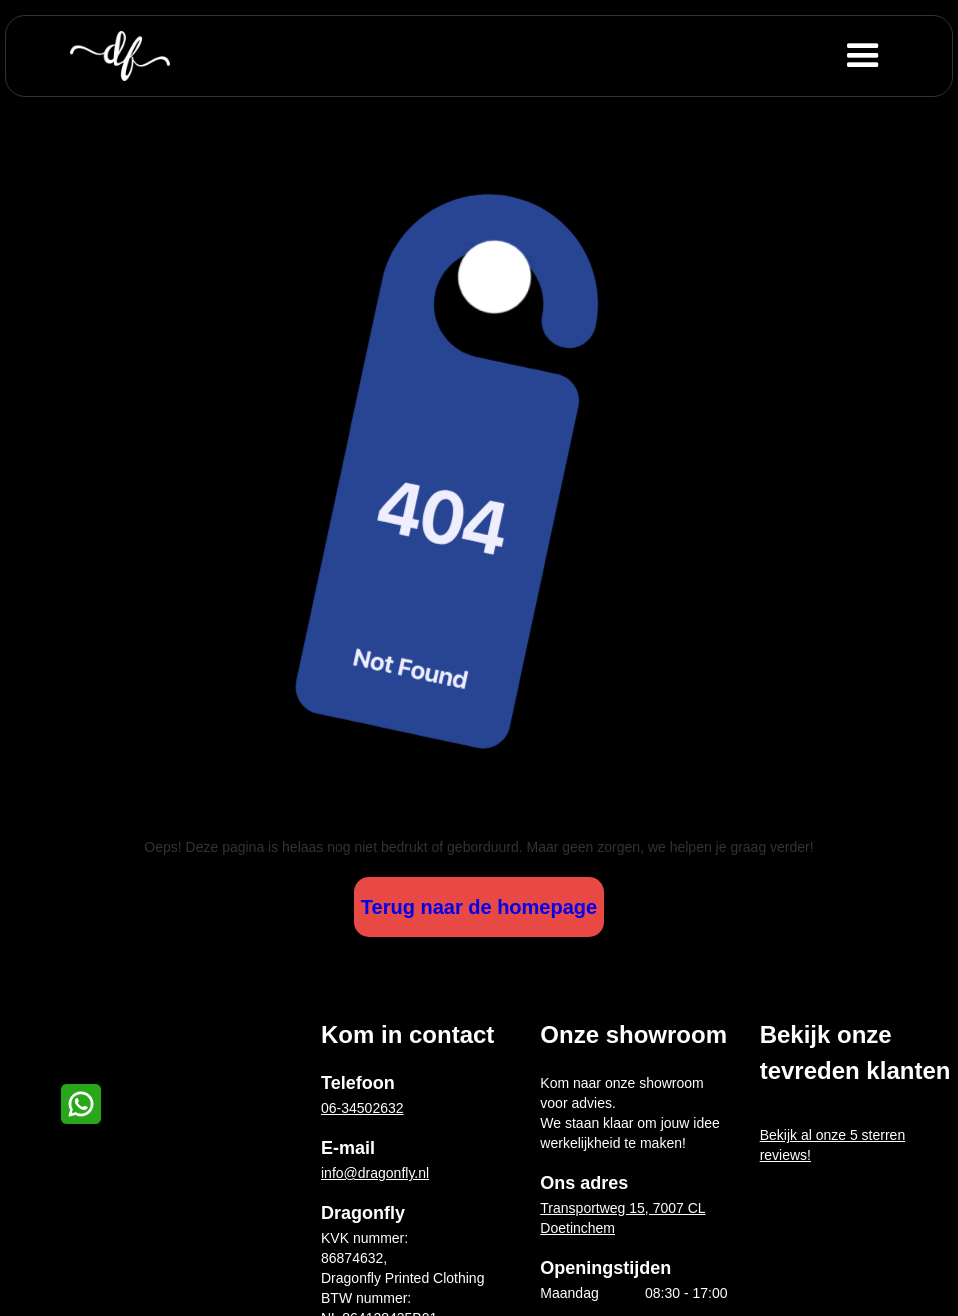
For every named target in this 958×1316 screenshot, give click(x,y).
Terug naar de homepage (479, 907)
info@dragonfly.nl (375, 1173)
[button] (895, 56)
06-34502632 (362, 1108)
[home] (120, 56)
